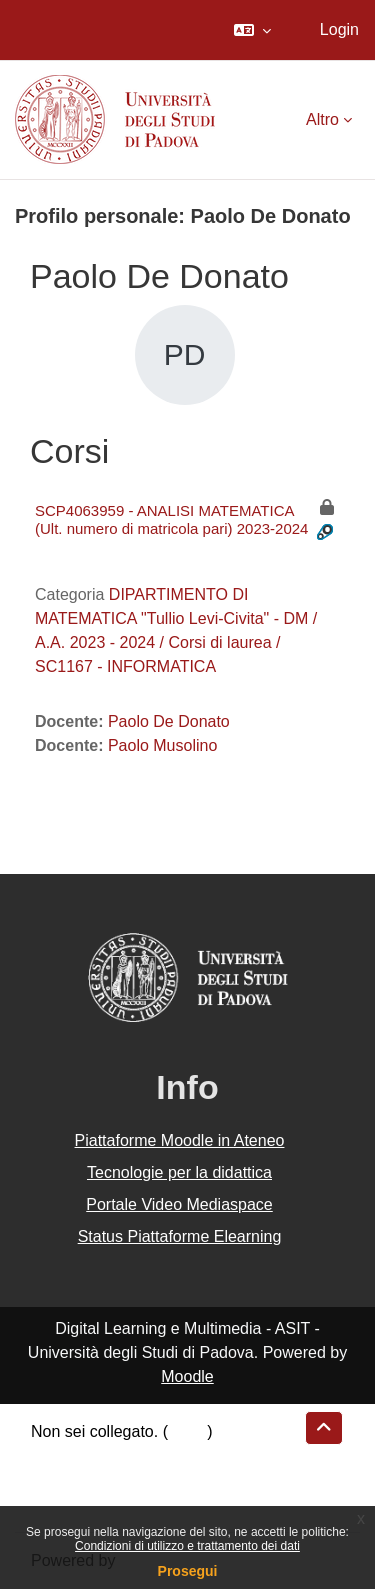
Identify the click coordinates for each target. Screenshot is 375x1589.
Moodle (187, 1376)
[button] (252, 30)
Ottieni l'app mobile (99, 1503)
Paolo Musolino (162, 745)
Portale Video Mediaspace (179, 1204)
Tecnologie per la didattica (179, 1172)
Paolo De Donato (169, 721)
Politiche (61, 1479)
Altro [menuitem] (322, 119)
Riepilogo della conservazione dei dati (165, 1455)
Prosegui (188, 1571)
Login (339, 29)
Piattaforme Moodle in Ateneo (180, 1140)
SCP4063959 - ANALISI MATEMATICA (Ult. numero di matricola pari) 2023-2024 (171, 519)
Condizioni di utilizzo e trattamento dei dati (187, 1546)
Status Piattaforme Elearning (180, 1236)
